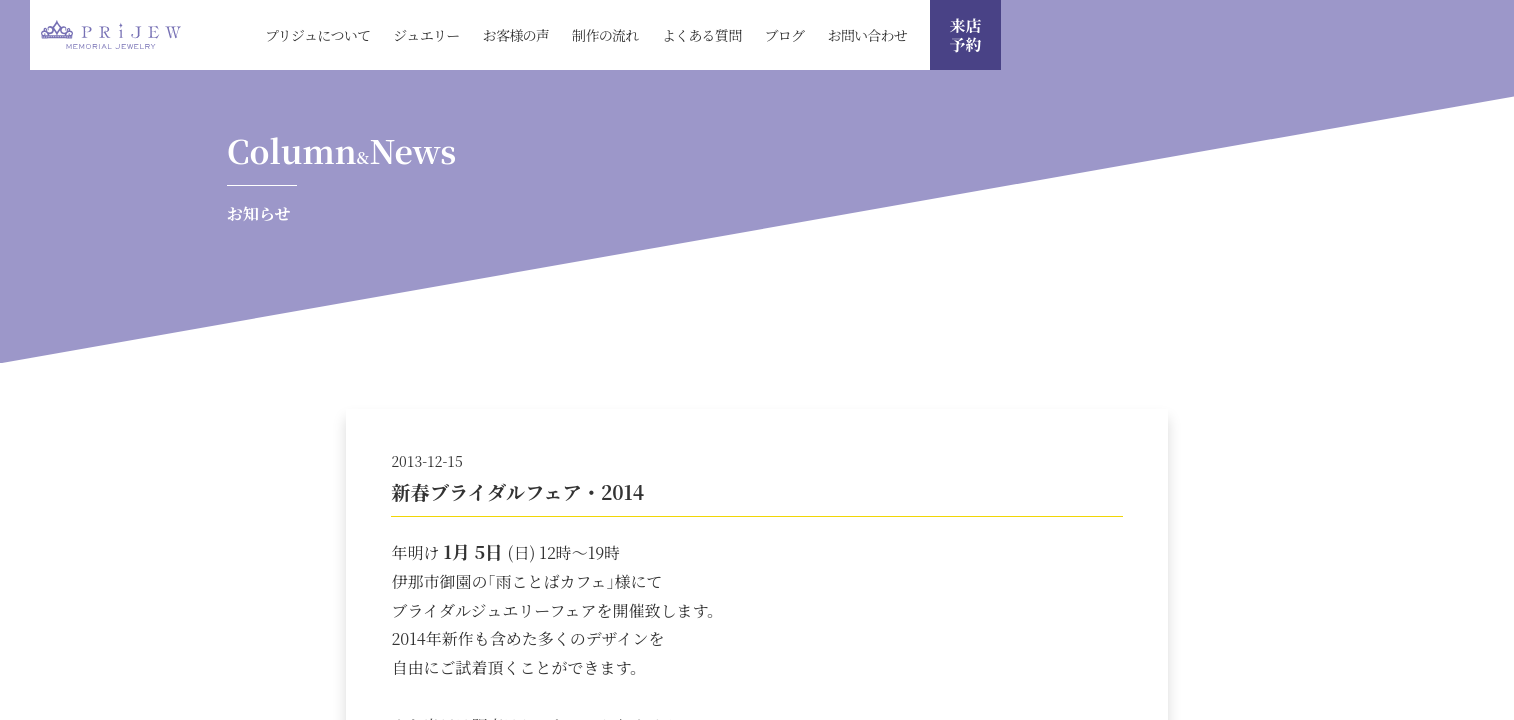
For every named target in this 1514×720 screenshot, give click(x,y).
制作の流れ (605, 35)
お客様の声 (516, 35)
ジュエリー (426, 35)
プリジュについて (317, 35)
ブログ (784, 35)
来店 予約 (965, 35)
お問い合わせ (867, 35)
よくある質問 (702, 35)
